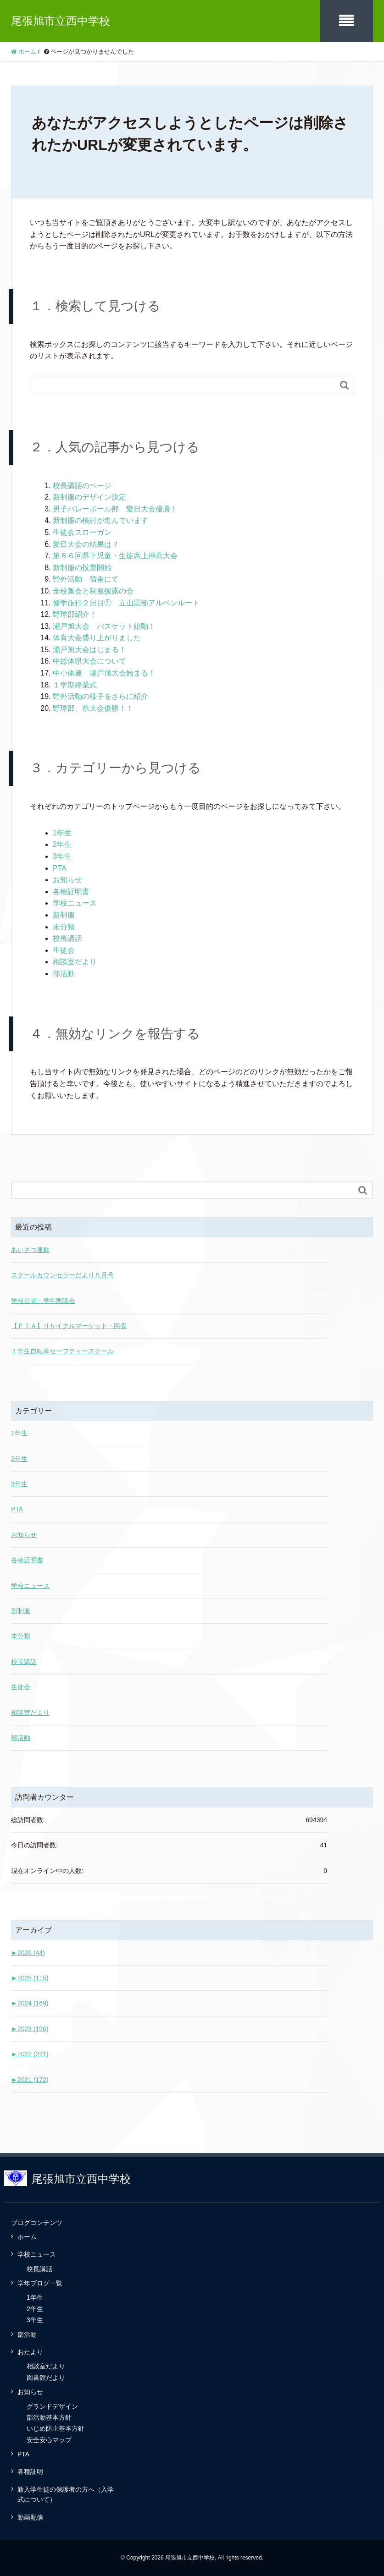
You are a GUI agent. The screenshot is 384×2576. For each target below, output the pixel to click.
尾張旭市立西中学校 (60, 21)
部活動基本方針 (49, 2417)
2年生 (62, 844)
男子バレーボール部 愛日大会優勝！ (115, 509)
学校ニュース (75, 903)
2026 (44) (28, 1952)
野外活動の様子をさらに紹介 (100, 696)
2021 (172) (30, 2079)
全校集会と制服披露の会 (93, 591)
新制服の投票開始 (82, 567)
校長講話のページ (82, 485)
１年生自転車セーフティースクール (62, 1351)
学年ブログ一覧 (39, 2283)
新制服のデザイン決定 (89, 497)
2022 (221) (30, 2054)
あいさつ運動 (30, 1249)
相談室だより (75, 962)
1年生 (62, 833)
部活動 (64, 974)
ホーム (27, 2237)
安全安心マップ (49, 2440)
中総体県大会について (89, 661)
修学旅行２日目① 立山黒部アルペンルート (126, 603)
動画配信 (30, 2517)
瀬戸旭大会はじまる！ (89, 650)
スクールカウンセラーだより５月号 (62, 1275)
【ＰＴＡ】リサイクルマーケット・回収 (69, 1325)
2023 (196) (30, 2028)
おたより (30, 2352)
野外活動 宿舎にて (86, 579)
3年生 (62, 856)
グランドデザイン (52, 2406)
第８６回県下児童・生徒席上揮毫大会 (115, 556)
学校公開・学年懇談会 (43, 1300)
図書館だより (46, 2377)
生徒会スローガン (82, 532)
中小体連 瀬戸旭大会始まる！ (104, 673)
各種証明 (30, 2471)
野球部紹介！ (75, 614)
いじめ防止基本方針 (55, 2428)
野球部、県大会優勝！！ (93, 708)
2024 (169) (30, 2003)
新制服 (64, 915)
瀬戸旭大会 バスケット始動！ (104, 626)
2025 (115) (30, 1978)
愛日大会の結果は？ (86, 544)
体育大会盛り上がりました (97, 638)
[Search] (182, 385)
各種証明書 (71, 891)
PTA (60, 868)
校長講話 (67, 938)
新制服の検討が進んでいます (100, 520)
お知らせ (67, 880)
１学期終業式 (75, 685)
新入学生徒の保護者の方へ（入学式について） (65, 2494)
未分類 (64, 927)
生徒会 (64, 950)
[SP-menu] (346, 21)
